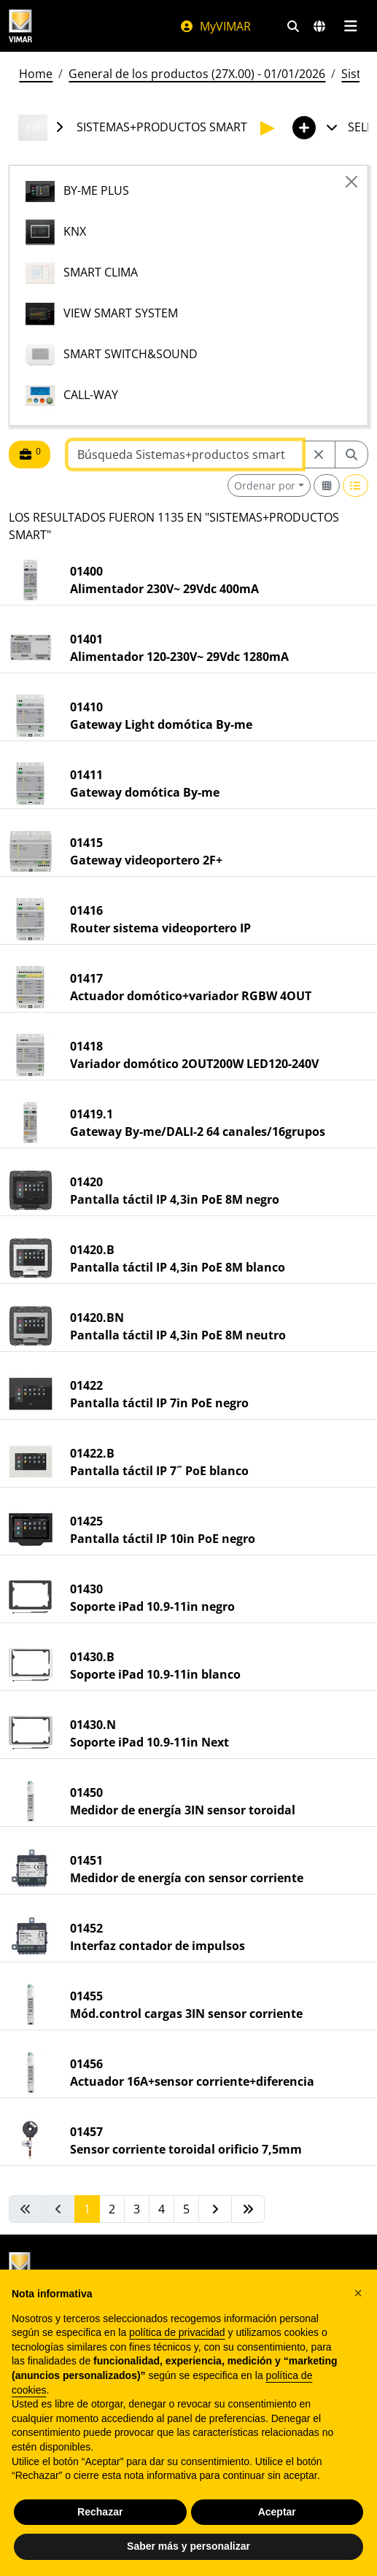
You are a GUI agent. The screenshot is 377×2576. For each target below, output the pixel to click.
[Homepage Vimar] (20, 26)
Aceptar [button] (277, 2512)
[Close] (351, 181)
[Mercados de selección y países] (319, 26)
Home (36, 74)
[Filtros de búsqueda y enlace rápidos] (293, 26)
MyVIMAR (215, 26)
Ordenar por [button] (264, 485)
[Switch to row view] (356, 485)
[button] (358, 2293)
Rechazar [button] (100, 2512)
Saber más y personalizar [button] (188, 2546)
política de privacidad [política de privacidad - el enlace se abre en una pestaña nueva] (177, 2332)
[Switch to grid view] (327, 485)
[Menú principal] (350, 26)
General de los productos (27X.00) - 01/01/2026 (197, 74)
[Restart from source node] (318, 454)
